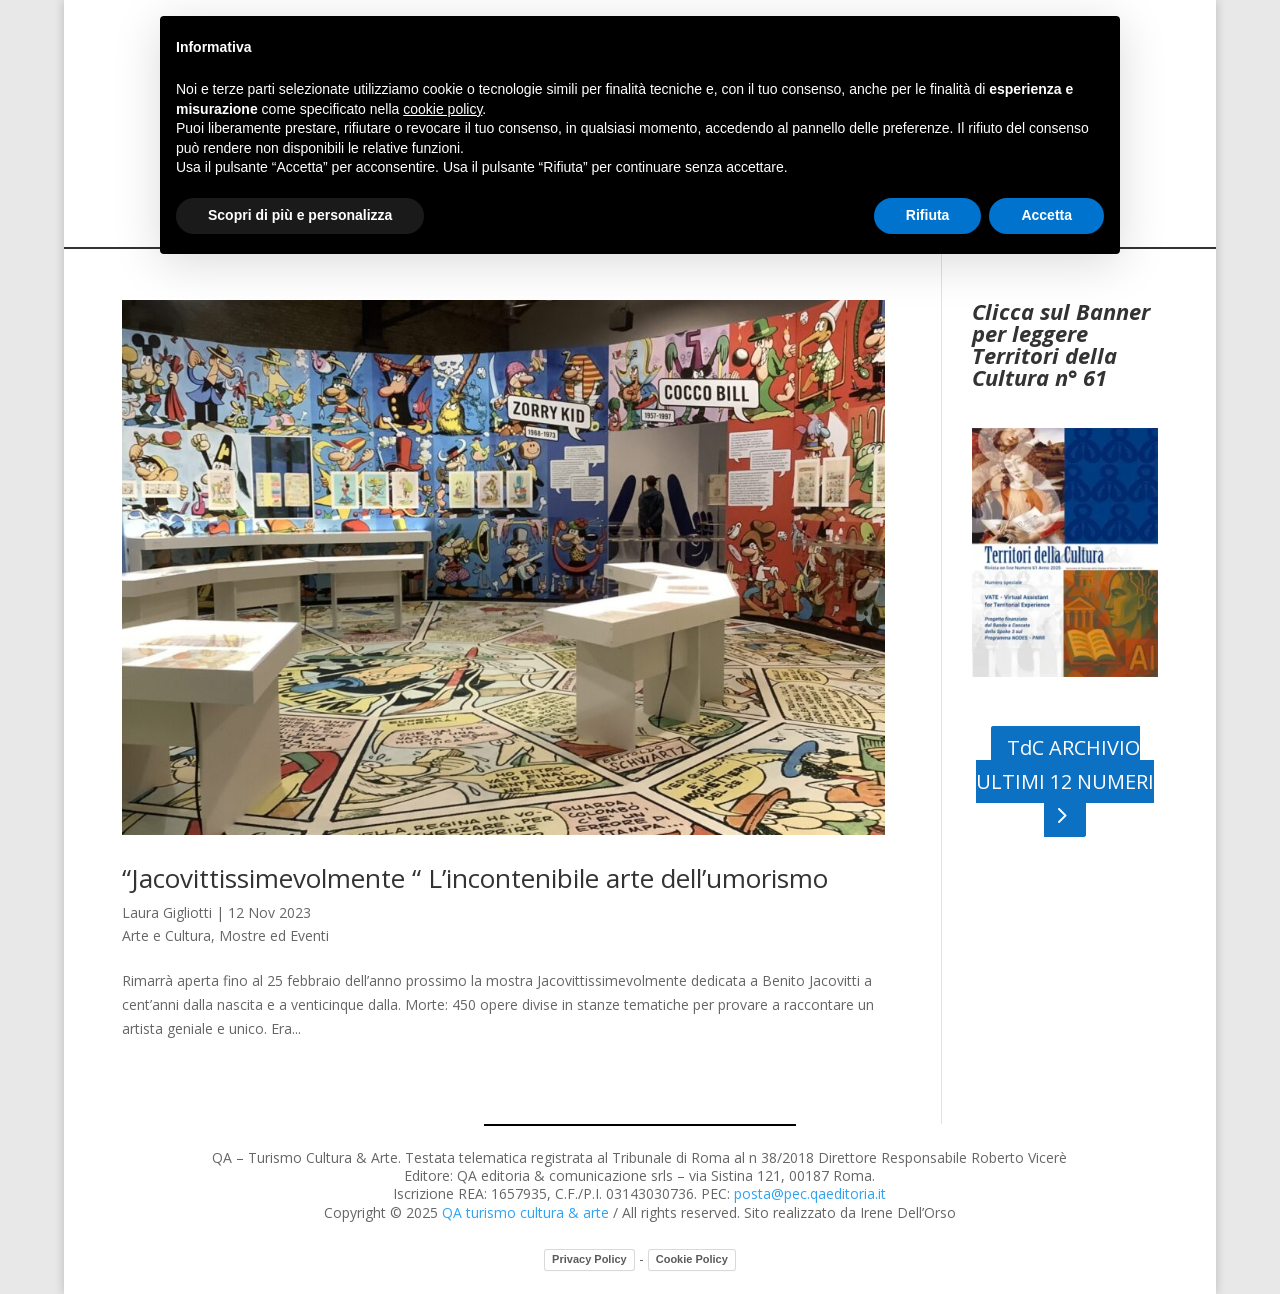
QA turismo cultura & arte (525, 1212)
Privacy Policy (589, 1259)
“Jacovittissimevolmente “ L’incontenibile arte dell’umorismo (475, 878)
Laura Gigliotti (167, 912)
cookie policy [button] (442, 109)
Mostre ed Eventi (274, 935)
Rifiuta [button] (928, 215)
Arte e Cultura (166, 935)
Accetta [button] (1046, 215)
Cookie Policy (692, 1259)
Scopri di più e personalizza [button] (300, 215)
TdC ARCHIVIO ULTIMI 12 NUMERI (1065, 764)
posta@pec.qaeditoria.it (810, 1193)
